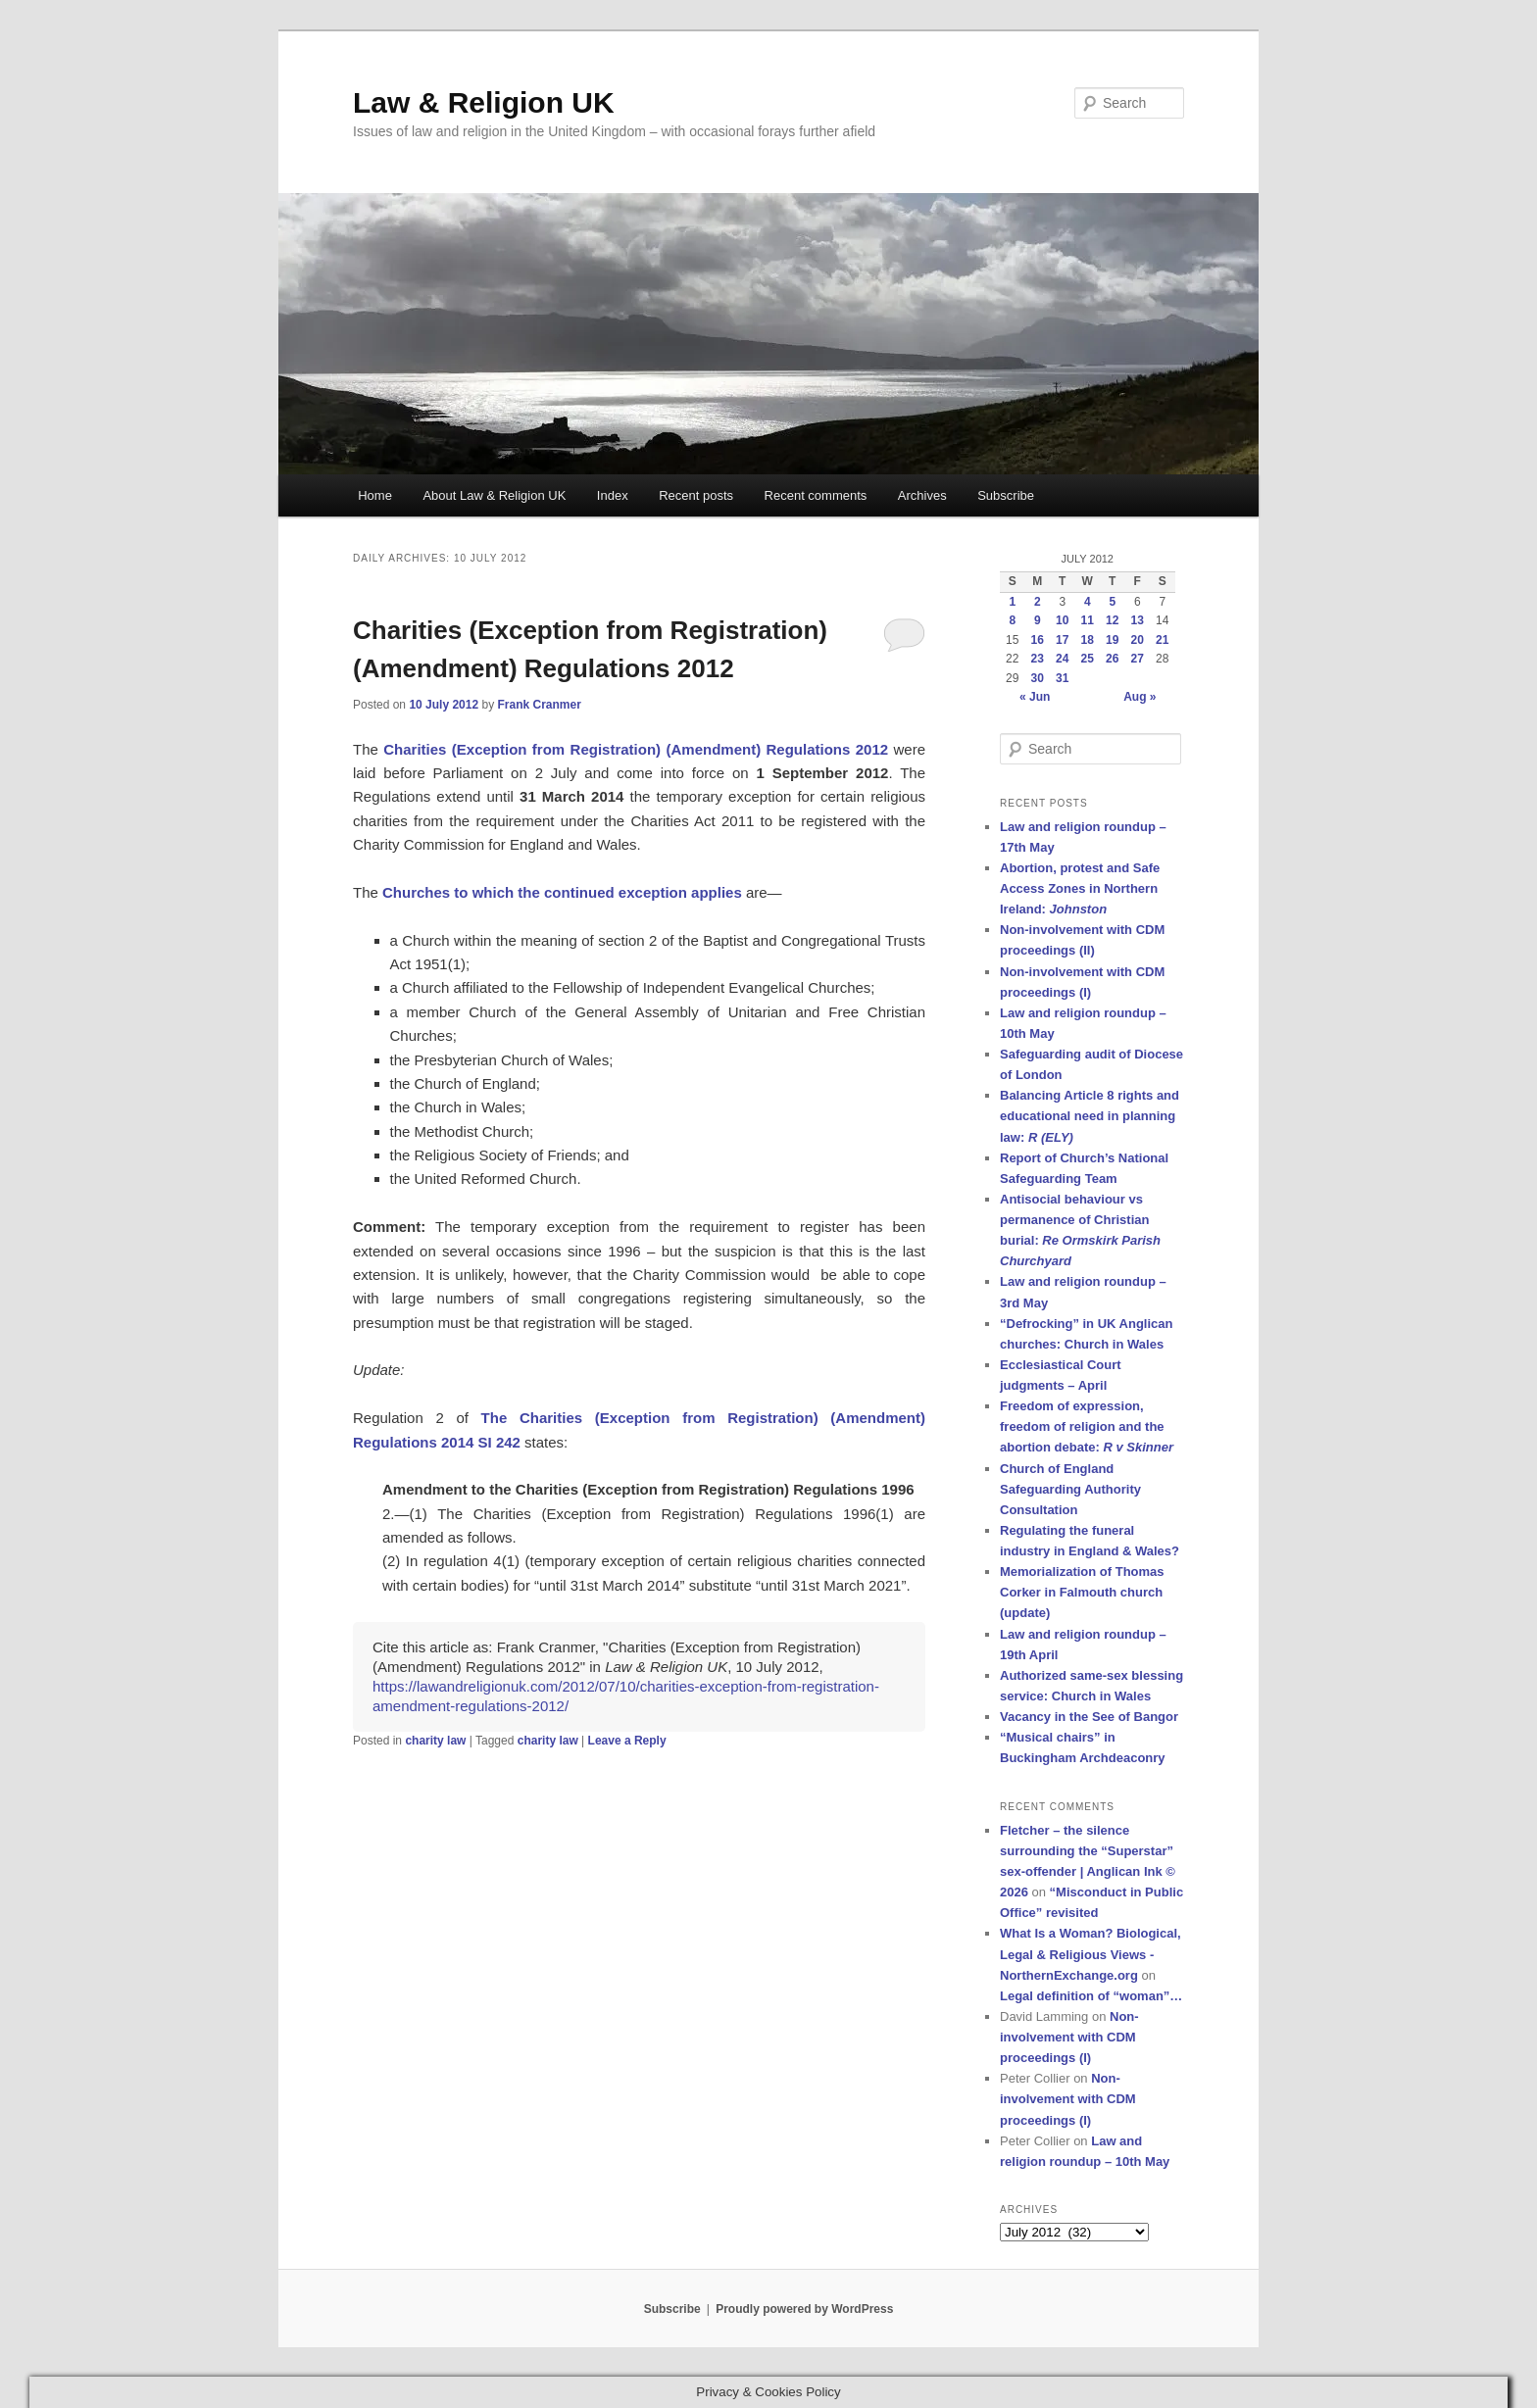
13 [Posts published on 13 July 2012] (1137, 620)
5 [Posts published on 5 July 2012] (1112, 602)
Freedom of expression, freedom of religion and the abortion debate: (1086, 1426)
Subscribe (1005, 495)
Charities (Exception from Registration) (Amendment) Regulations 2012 (635, 749)
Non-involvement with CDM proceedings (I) (1069, 2037)
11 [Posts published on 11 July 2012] (1087, 620)
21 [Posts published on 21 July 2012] (1162, 640)
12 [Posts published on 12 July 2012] (1112, 620)
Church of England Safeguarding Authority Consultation (1070, 1489)
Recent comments (816, 495)
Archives (922, 495)
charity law (435, 1740)
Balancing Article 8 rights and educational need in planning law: (1089, 1116)
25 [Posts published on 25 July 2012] (1087, 658)
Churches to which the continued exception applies (562, 892)
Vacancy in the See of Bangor (1089, 1716)
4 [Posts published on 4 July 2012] (1087, 602)
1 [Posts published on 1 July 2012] (1012, 602)
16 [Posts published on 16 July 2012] (1037, 640)
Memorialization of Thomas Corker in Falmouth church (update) (1082, 1592)
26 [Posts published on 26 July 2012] (1112, 658)
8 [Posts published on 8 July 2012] (1012, 620)
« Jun (1034, 697)
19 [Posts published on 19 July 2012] (1112, 640)
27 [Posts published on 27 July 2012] (1137, 658)
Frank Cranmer (538, 705)
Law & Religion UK (484, 102)
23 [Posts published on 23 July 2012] (1037, 658)
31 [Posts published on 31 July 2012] (1062, 678)
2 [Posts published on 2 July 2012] (1037, 602)
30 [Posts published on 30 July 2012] (1037, 678)
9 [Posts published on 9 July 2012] (1037, 620)
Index (612, 495)
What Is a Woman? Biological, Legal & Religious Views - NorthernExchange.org (1090, 1954)
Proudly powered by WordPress (804, 2309)
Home (375, 495)
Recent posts (696, 495)
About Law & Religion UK (494, 495)
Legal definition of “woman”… (1091, 1996)
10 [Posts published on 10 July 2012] (1062, 620)
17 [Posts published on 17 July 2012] (1062, 640)
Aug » (1139, 697)
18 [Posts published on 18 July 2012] (1087, 640)
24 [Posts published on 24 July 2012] (1062, 658)
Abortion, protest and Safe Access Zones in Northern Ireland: (1080, 888)
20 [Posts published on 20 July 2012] (1137, 640)
